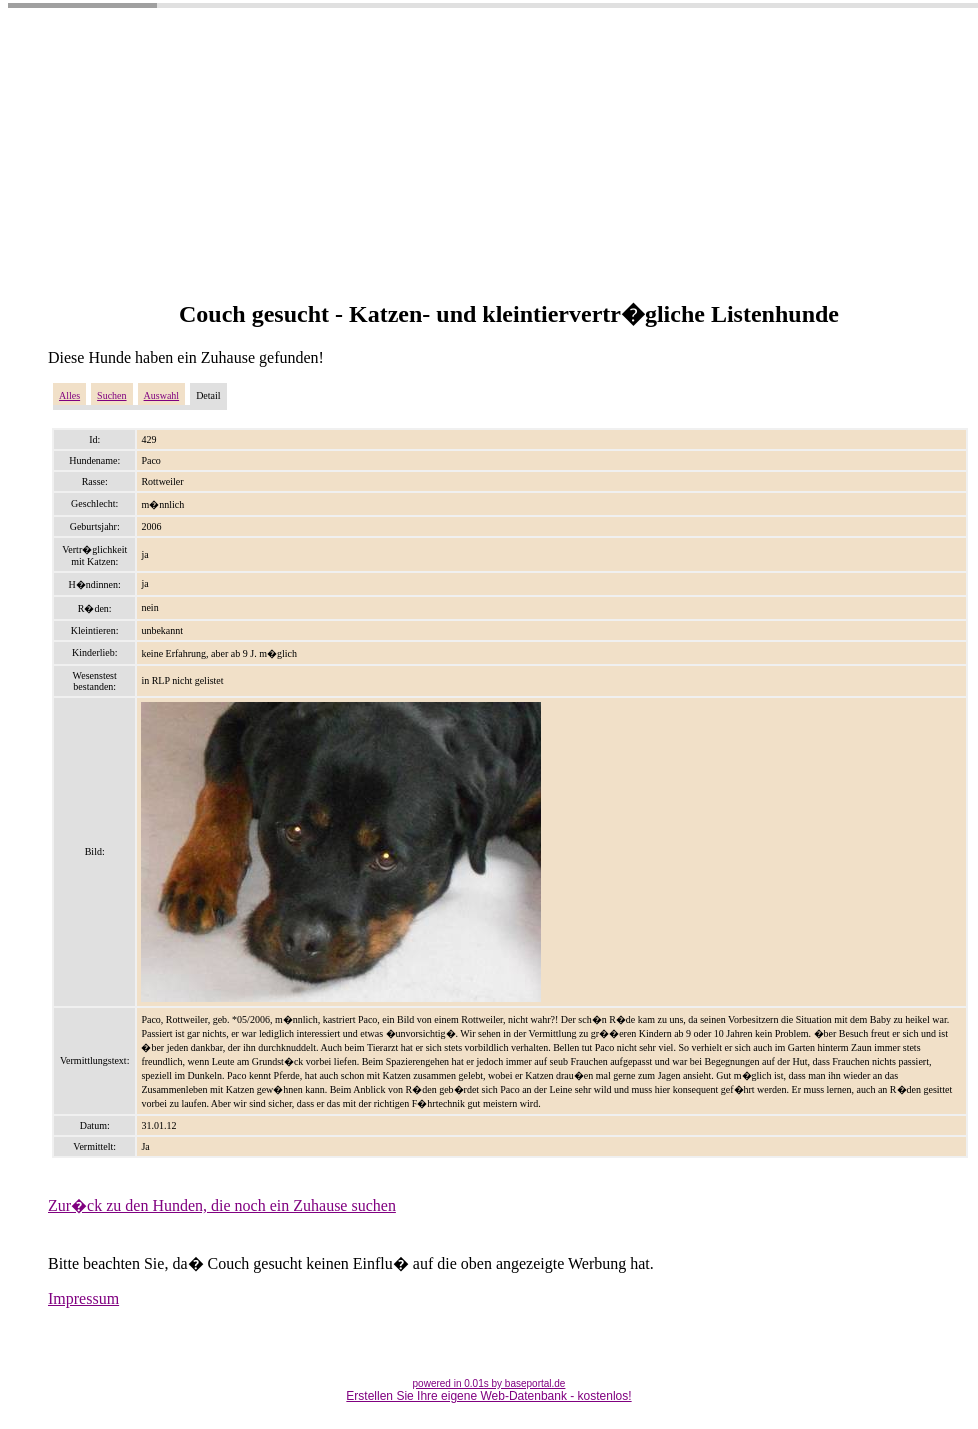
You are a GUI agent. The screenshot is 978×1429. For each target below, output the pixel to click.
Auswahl (162, 395)
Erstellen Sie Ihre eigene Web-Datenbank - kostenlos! (488, 1396)
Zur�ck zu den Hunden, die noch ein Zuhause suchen (222, 1205)
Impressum (83, 1298)
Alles (69, 395)
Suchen (111, 395)
